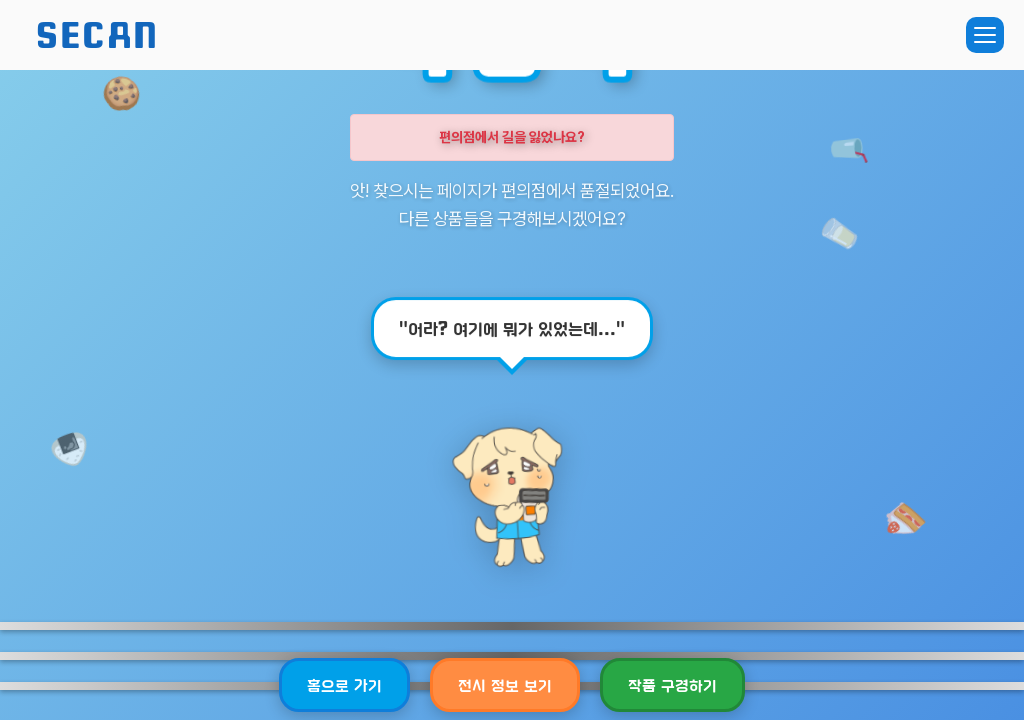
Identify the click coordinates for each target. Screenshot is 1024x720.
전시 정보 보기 (505, 684)
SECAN (97, 35)
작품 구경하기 (672, 684)
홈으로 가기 (344, 684)
